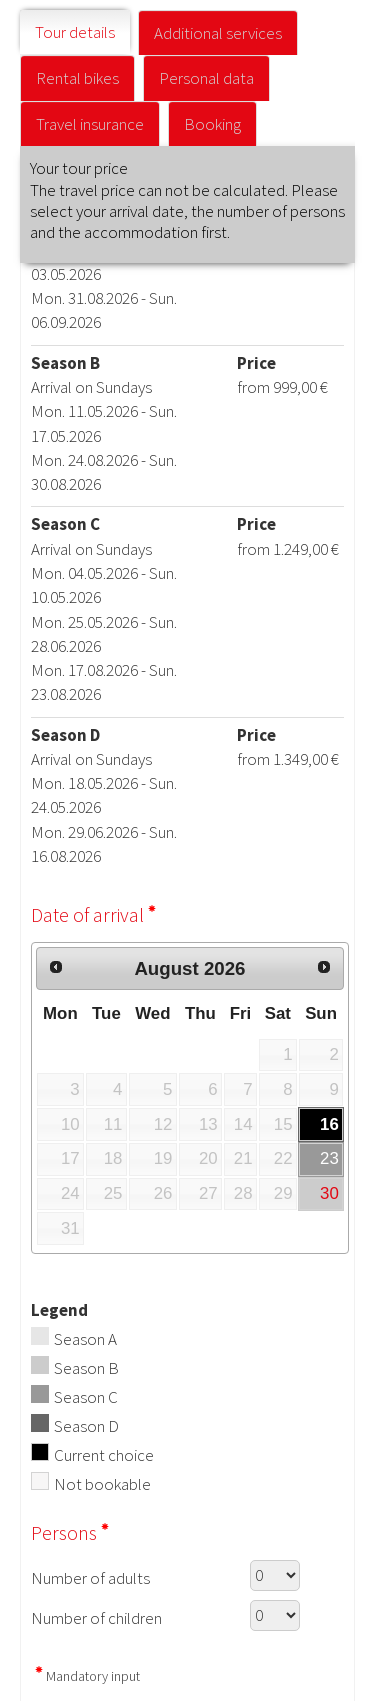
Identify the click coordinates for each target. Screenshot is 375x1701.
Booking (212, 124)
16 (329, 1124)
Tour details (75, 32)
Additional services (218, 33)
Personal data (206, 78)
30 (329, 1193)
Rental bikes (77, 78)
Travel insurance (90, 124)
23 (329, 1158)
